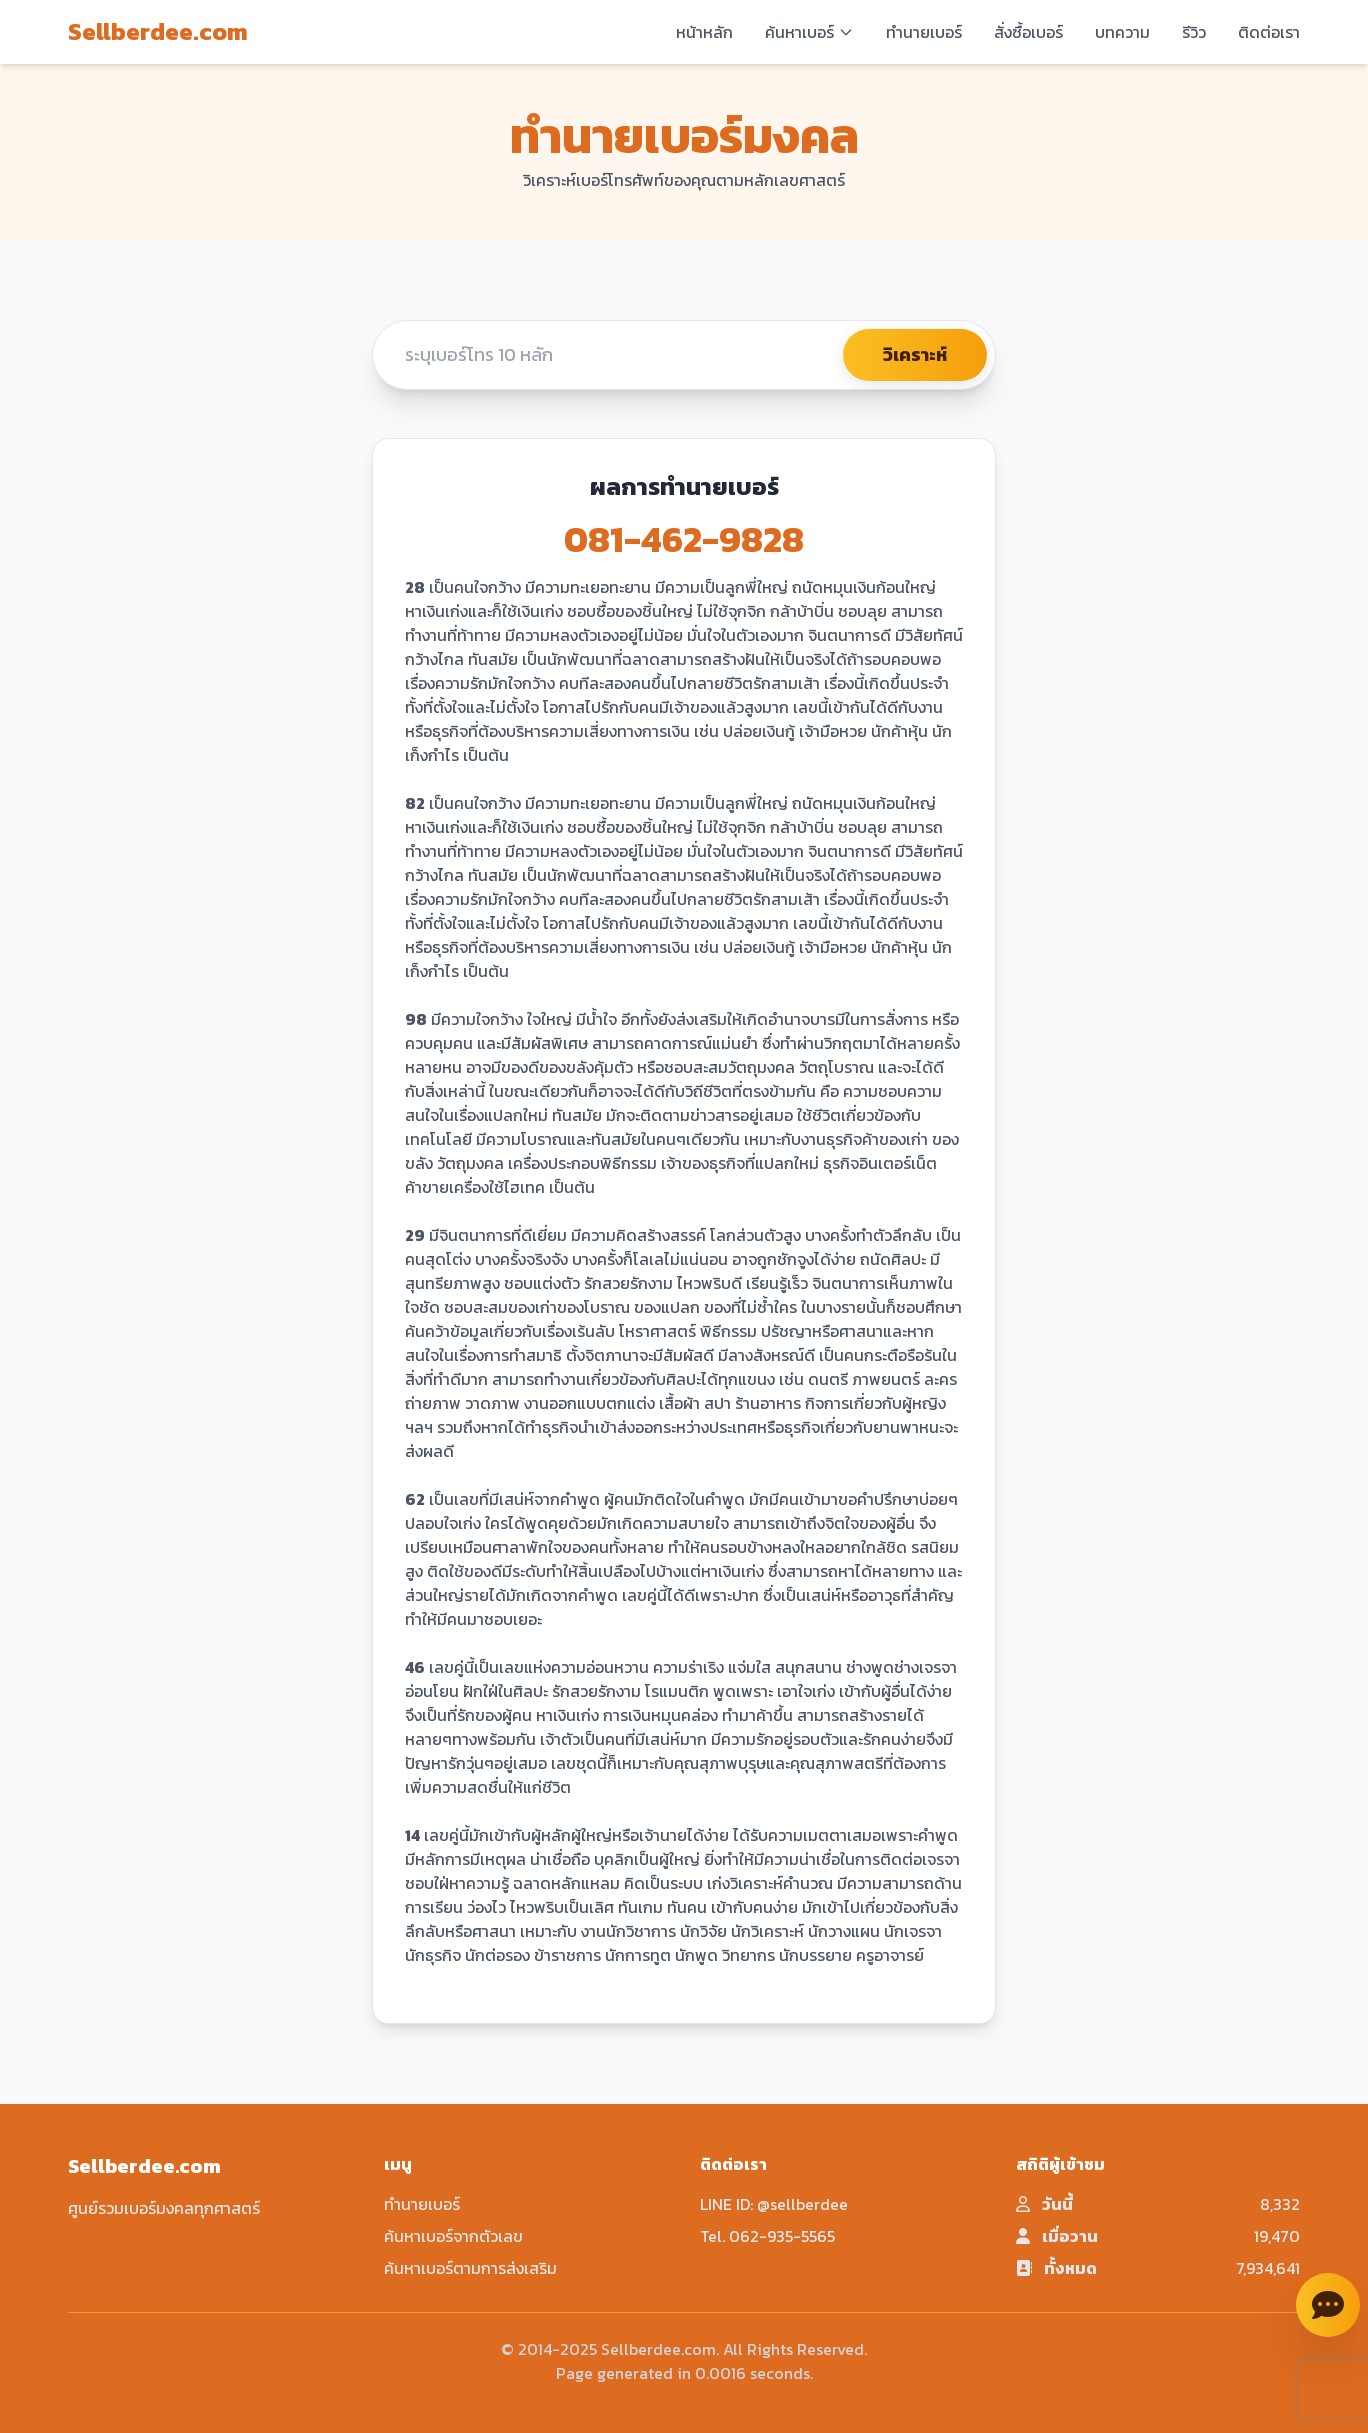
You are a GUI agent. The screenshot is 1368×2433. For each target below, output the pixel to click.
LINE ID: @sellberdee (774, 2204)
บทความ (1122, 32)
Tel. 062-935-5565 (767, 2236)
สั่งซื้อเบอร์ (1028, 32)
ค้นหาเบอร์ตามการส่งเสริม (470, 2268)
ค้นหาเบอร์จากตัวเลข (453, 2236)
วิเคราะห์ (915, 354)
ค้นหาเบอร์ (809, 32)
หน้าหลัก (704, 32)
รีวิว (1194, 32)
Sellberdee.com (158, 32)
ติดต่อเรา (1269, 32)
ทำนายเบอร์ (924, 32)
